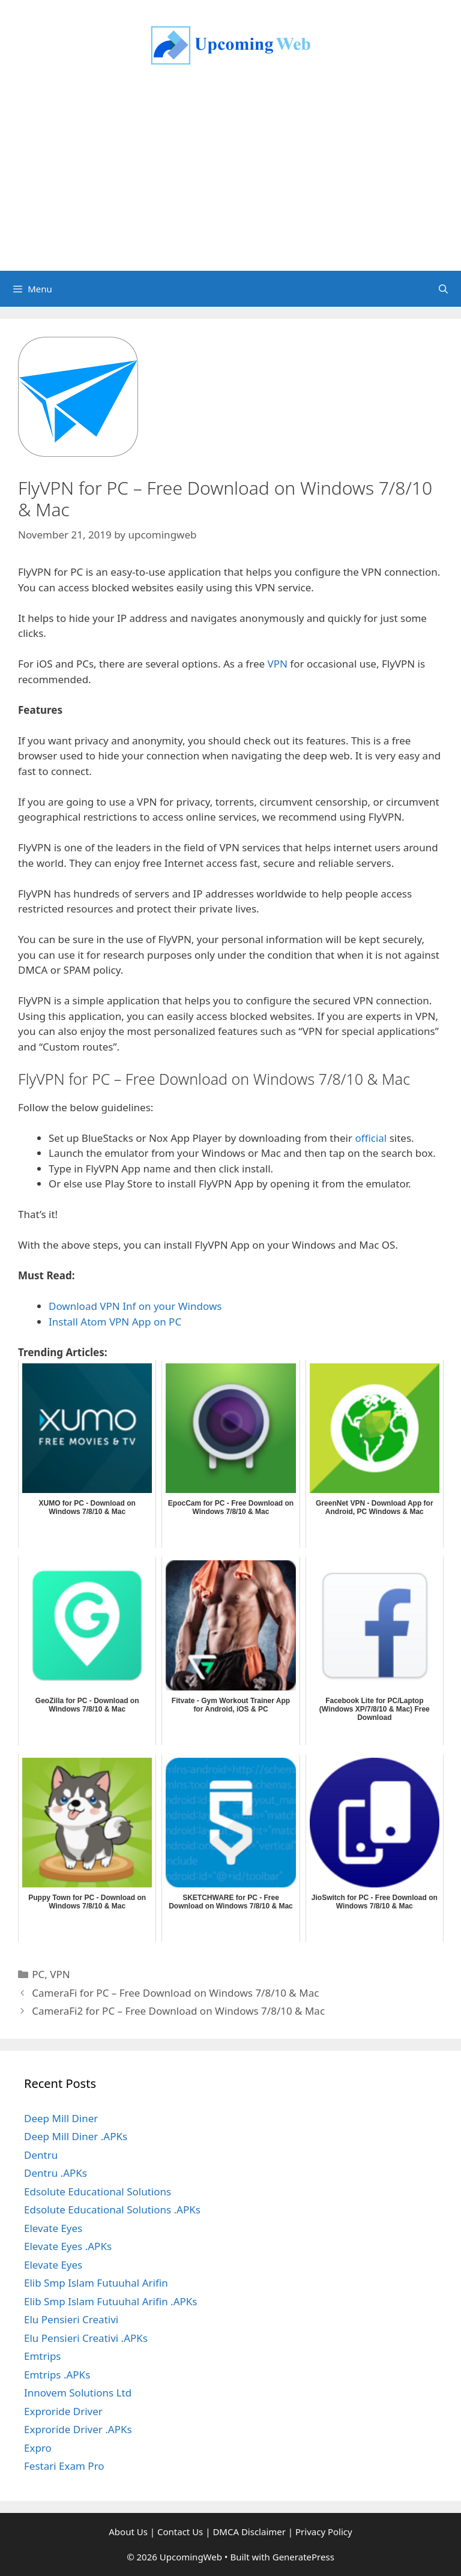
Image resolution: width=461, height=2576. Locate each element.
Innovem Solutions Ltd (77, 2393)
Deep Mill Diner (61, 2118)
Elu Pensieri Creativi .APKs (86, 2338)
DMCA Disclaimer (249, 2532)
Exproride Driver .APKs (78, 2429)
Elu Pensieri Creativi (71, 2319)
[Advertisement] (230, 181)
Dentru (41, 2155)
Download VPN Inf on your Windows (135, 1306)
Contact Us (180, 2532)
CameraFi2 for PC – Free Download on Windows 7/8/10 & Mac (178, 2011)
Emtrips (42, 2356)
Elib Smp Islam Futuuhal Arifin (96, 2283)
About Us (128, 2532)
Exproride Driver (63, 2411)
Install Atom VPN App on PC (115, 1322)
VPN (278, 664)
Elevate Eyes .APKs (68, 2246)
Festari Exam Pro (64, 2466)
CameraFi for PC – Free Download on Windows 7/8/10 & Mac (175, 1993)
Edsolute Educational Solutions (97, 2191)
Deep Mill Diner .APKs (75, 2136)
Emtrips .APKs (57, 2374)
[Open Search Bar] (443, 289)
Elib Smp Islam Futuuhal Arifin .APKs (110, 2301)
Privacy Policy (323, 2532)
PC (38, 1974)
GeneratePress (303, 2557)
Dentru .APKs (55, 2173)
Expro (38, 2448)
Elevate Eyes (53, 2228)
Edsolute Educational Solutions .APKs (112, 2209)
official (371, 1138)
